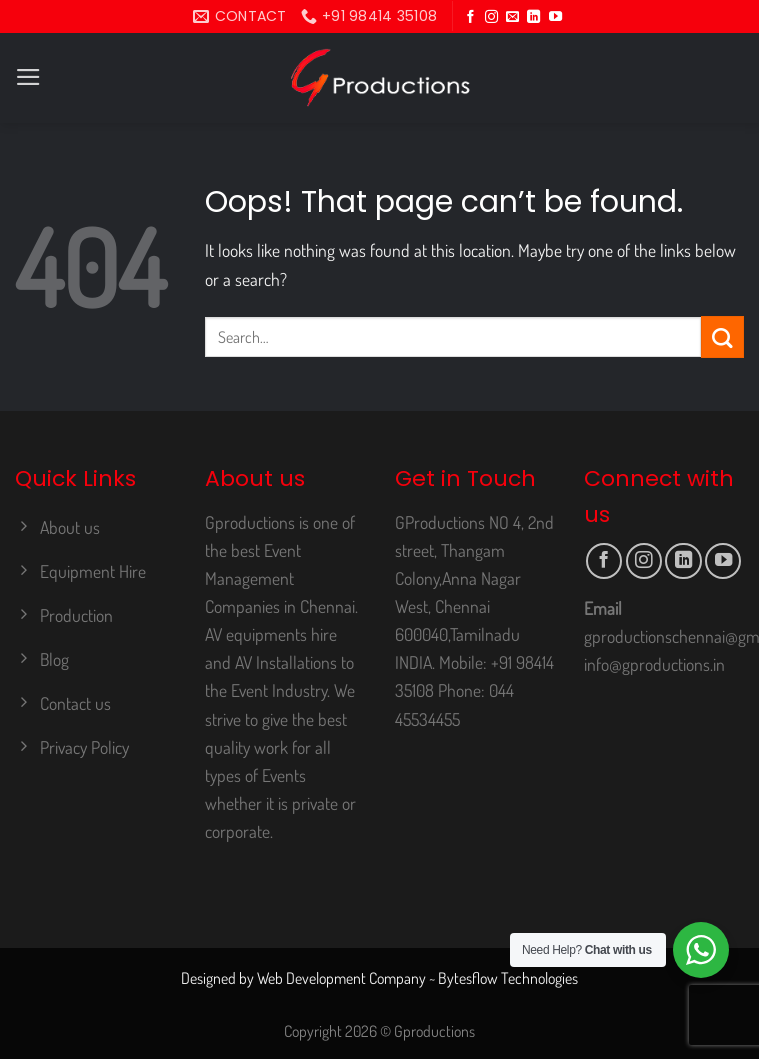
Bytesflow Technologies (508, 978)
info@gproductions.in (654, 664)
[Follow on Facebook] (470, 17)
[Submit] (722, 337)
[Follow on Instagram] (491, 17)
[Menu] (28, 77)
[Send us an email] (512, 17)
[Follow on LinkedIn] (533, 17)
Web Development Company (341, 978)
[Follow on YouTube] (555, 17)
